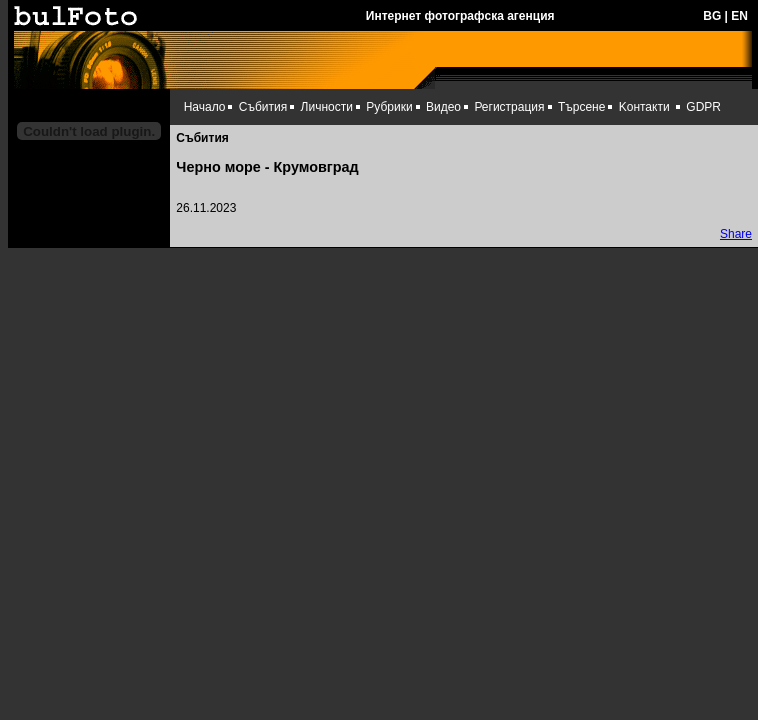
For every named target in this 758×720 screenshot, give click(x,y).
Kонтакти (644, 107)
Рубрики (389, 107)
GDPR (703, 107)
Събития (263, 107)
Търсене (581, 107)
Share (736, 234)
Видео (443, 107)
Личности (327, 107)
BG (712, 16)
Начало (205, 107)
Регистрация (509, 107)
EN (739, 16)
